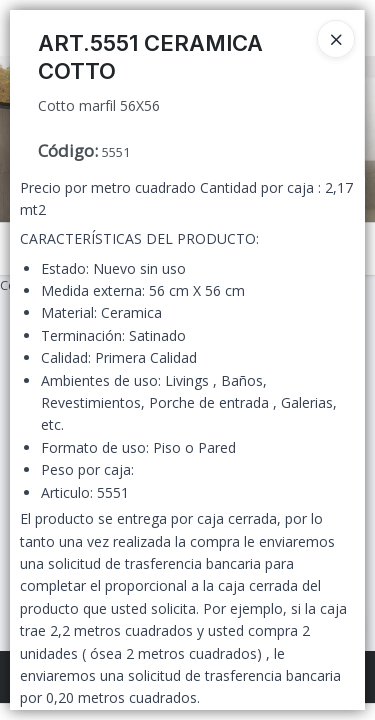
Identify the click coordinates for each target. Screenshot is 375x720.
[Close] (336, 39)
